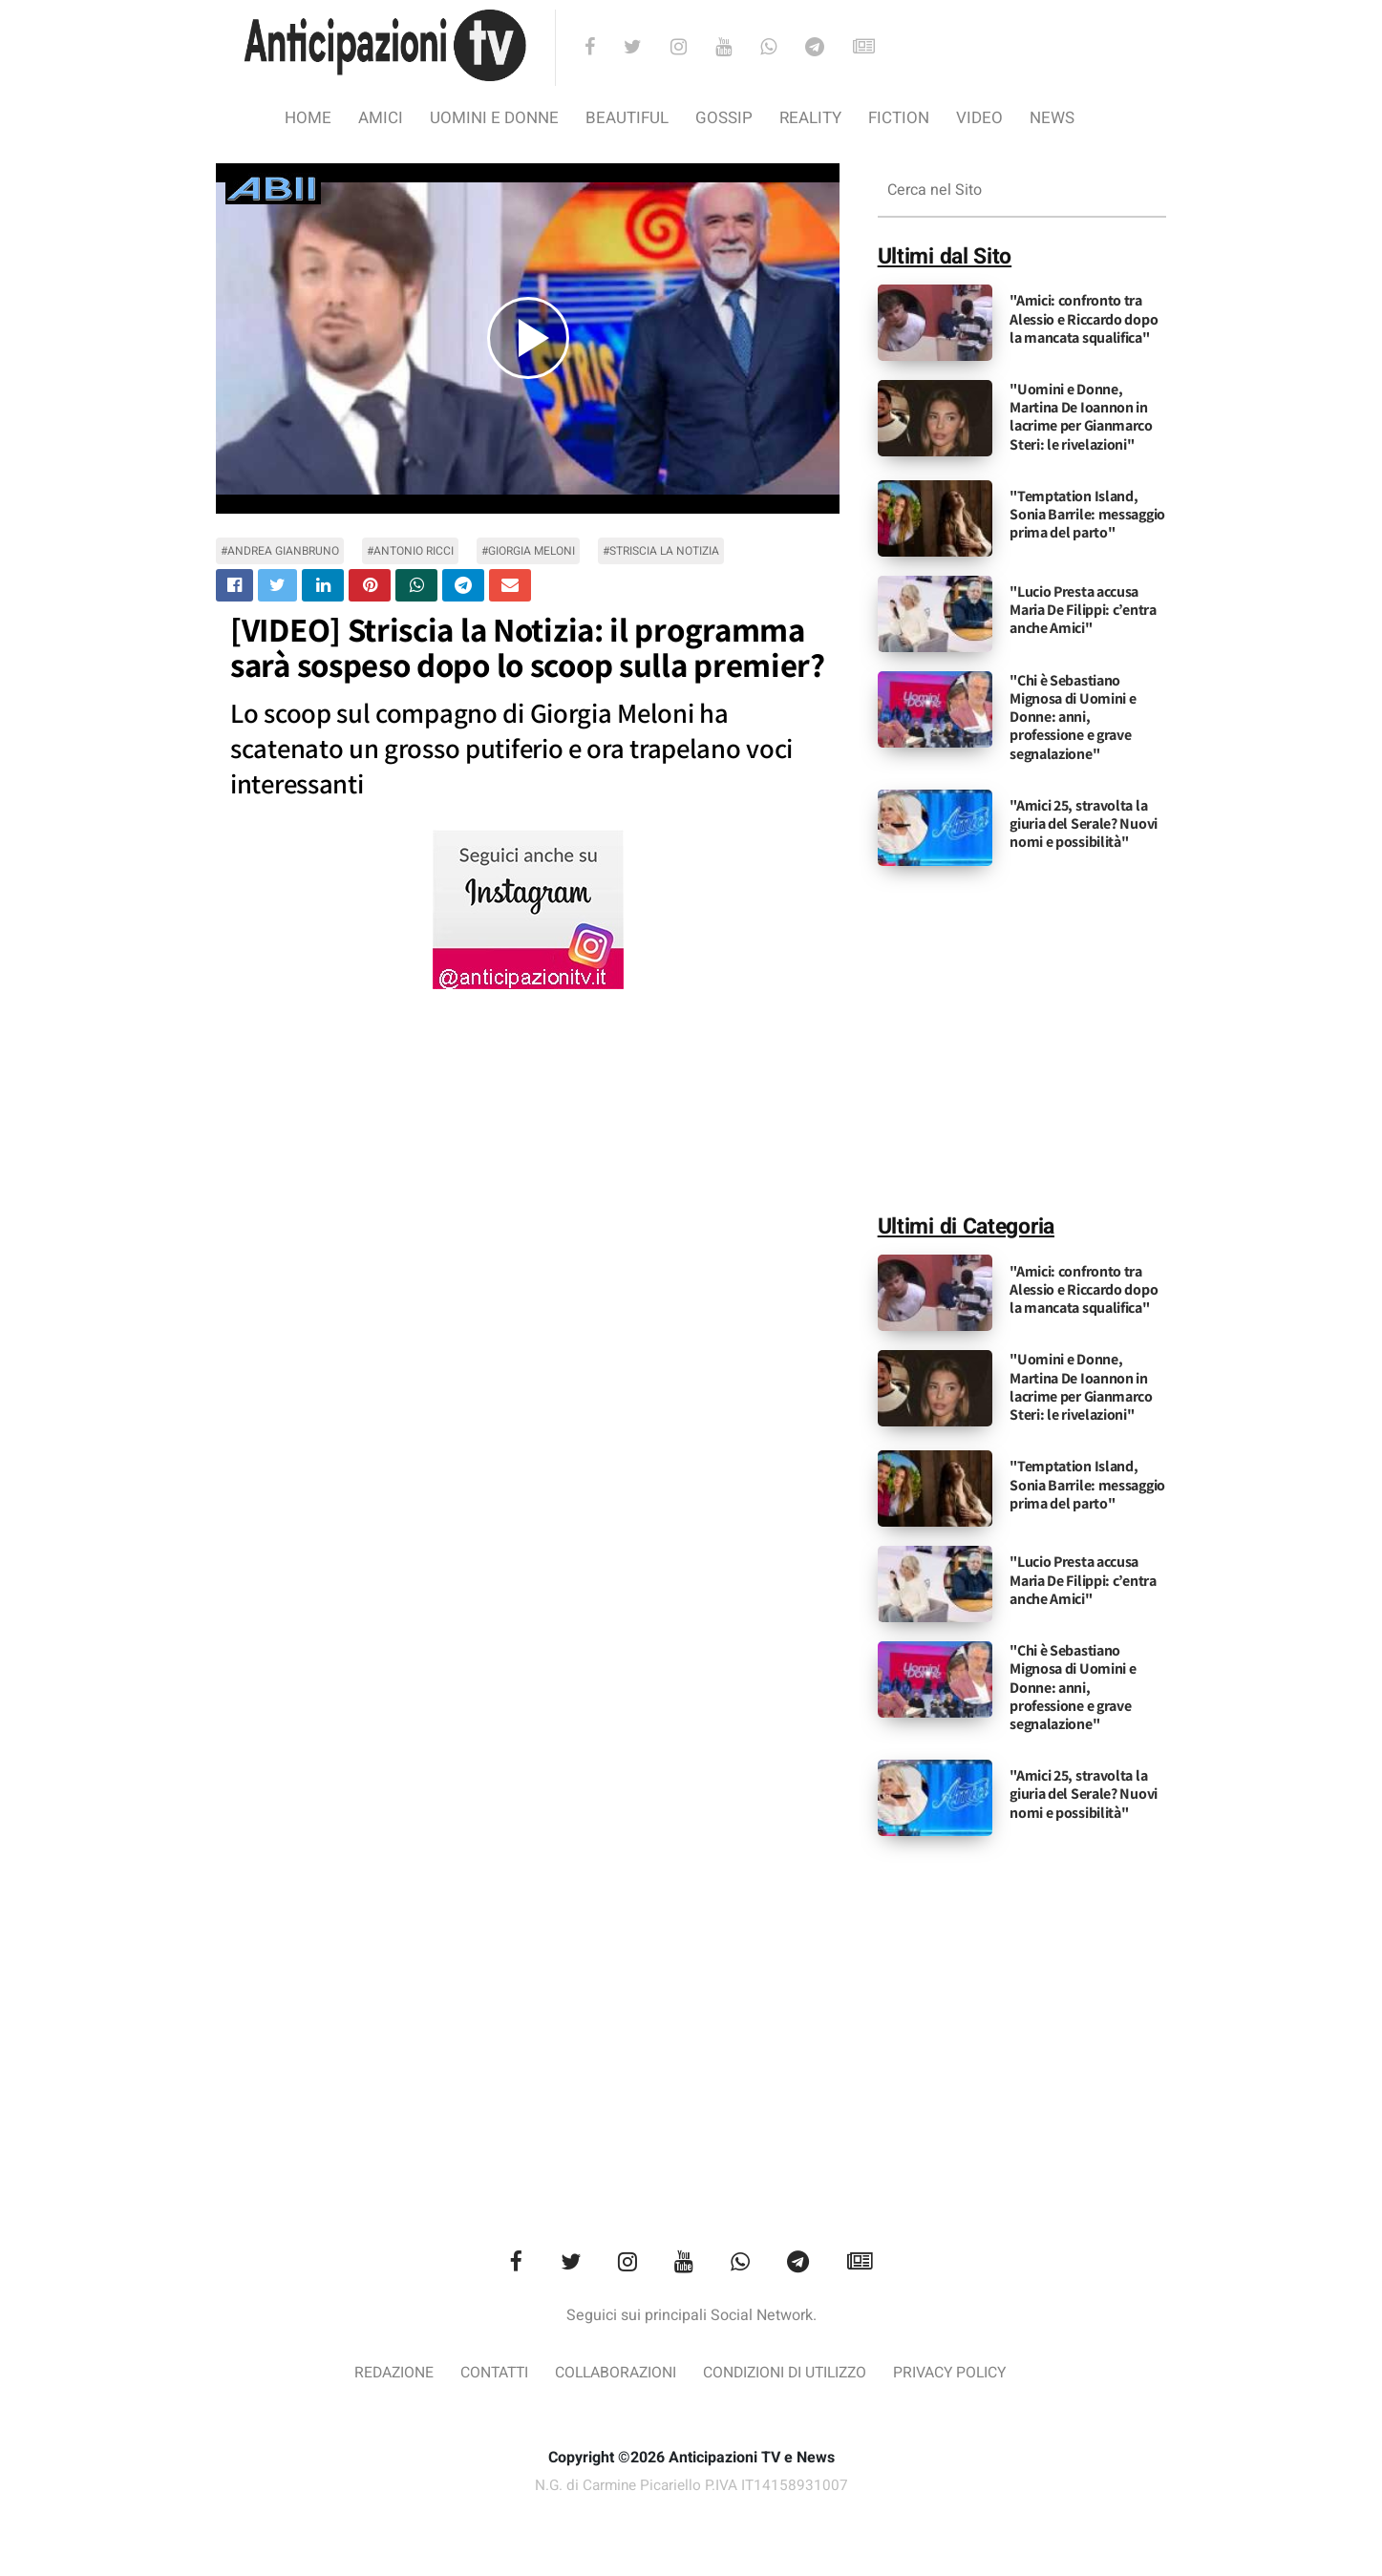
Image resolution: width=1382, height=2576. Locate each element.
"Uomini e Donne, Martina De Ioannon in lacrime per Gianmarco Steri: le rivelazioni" (1081, 416)
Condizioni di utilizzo (792, 2375)
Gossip (724, 118)
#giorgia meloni (528, 551)
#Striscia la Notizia (661, 551)
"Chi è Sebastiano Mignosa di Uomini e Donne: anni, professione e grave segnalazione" (1073, 717)
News (1052, 118)
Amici (380, 118)
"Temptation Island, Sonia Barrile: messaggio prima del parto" (1087, 514)
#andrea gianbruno (280, 551)
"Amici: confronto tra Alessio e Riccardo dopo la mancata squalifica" (1084, 318)
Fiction (898, 118)
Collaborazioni (607, 2375)
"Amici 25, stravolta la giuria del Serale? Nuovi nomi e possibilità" (1084, 823)
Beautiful (627, 118)
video (979, 118)
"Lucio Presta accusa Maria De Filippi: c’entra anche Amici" (1083, 609)
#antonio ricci (410, 551)
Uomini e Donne (494, 118)
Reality (810, 118)
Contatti (476, 2375)
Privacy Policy (972, 2375)
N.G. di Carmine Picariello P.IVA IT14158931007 (691, 2488)
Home (308, 118)
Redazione (368, 2375)
